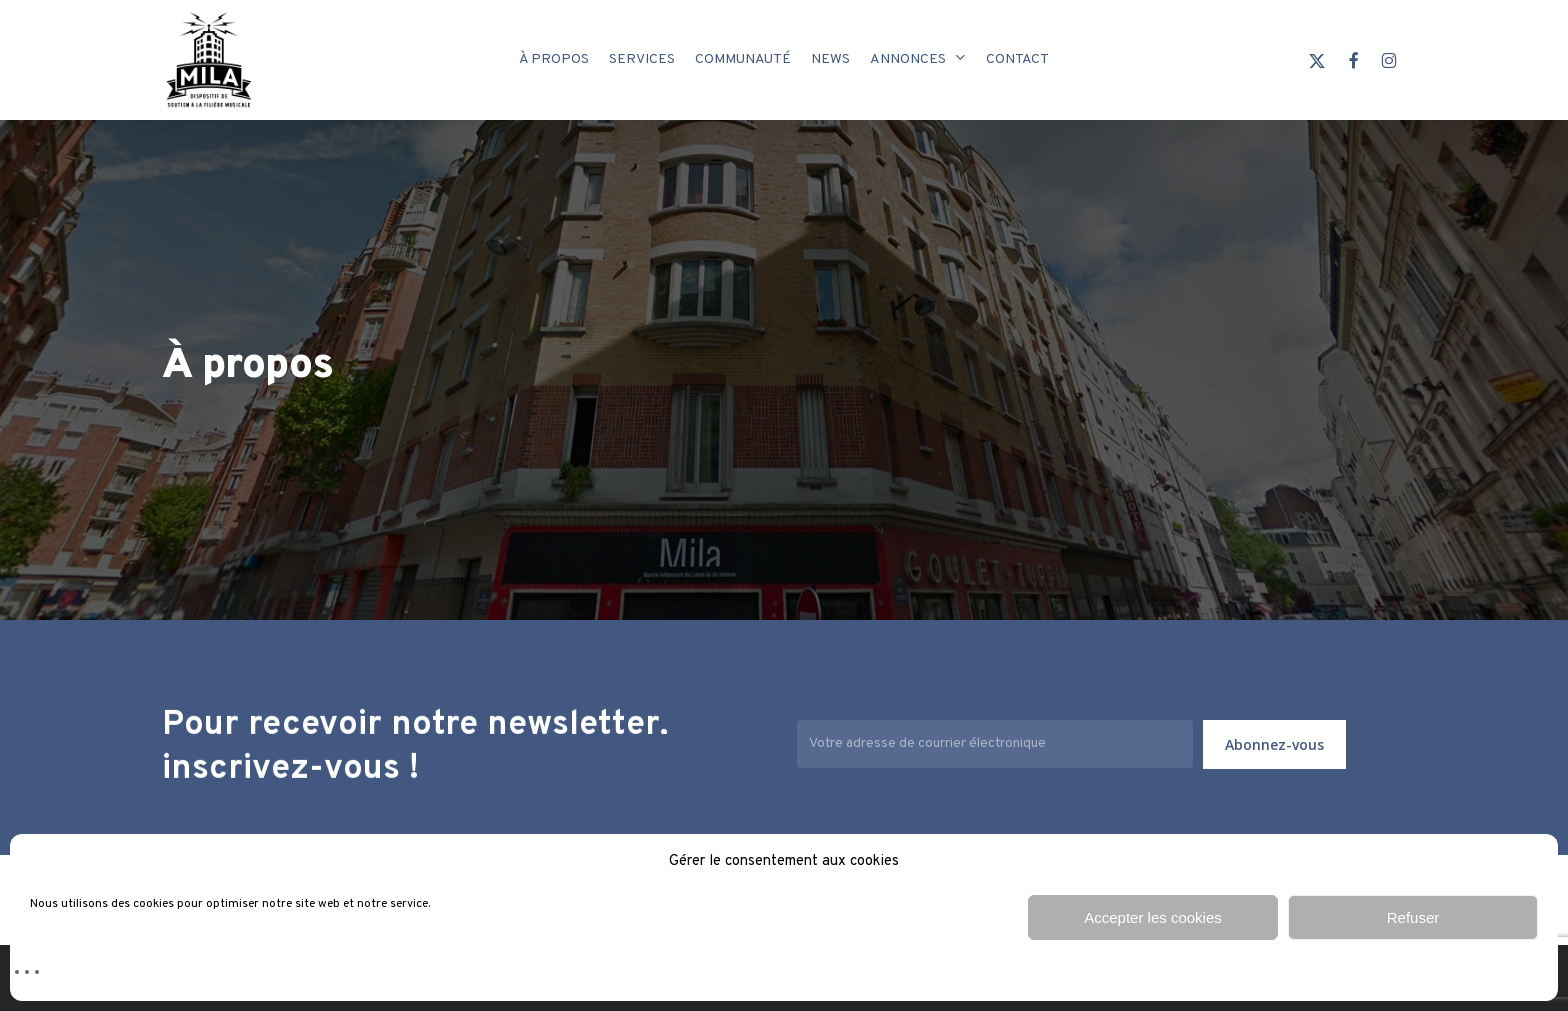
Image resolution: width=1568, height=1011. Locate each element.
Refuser (1413, 917)
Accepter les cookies (1153, 917)
